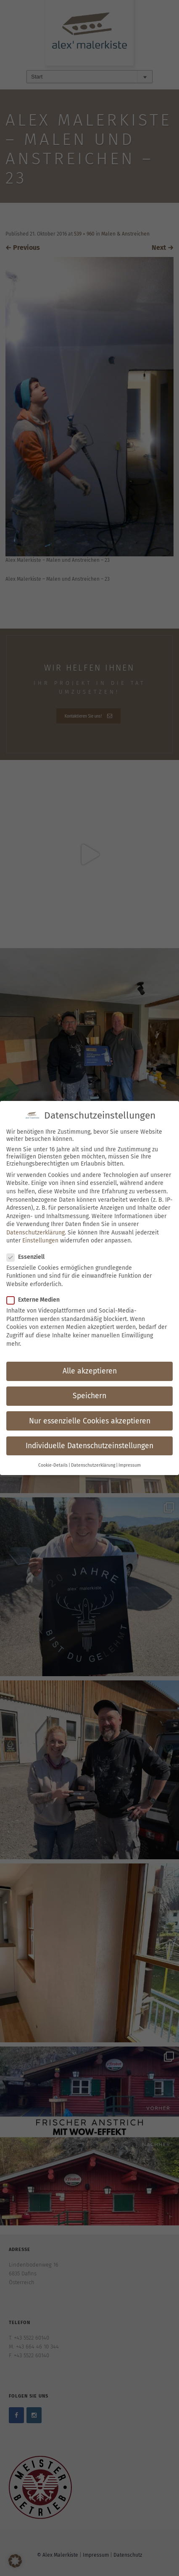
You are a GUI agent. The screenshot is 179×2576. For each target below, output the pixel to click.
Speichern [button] (89, 1396)
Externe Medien (35, 1299)
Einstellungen (40, 1240)
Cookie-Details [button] (53, 1465)
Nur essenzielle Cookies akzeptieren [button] (89, 1421)
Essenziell (28, 1256)
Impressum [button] (129, 1465)
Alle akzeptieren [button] (90, 1371)
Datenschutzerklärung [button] (93, 1465)
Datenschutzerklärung (35, 1232)
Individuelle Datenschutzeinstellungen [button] (89, 1445)
